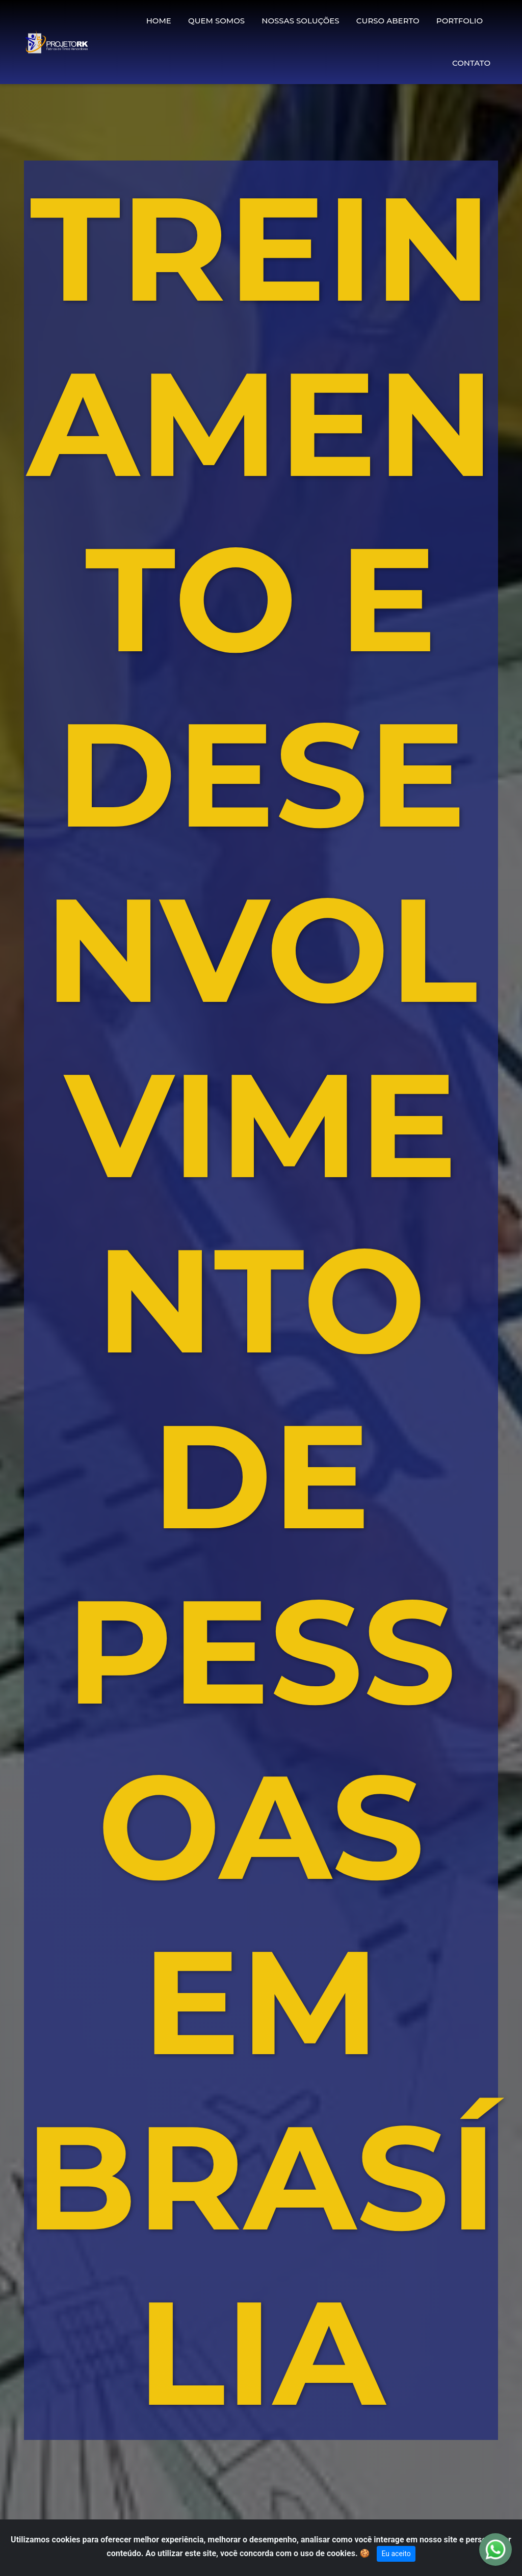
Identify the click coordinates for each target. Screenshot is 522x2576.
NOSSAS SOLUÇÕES (300, 20)
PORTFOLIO (459, 20)
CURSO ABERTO (388, 20)
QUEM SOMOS (216, 20)
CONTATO (471, 63)
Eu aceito (395, 2554)
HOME (158, 20)
